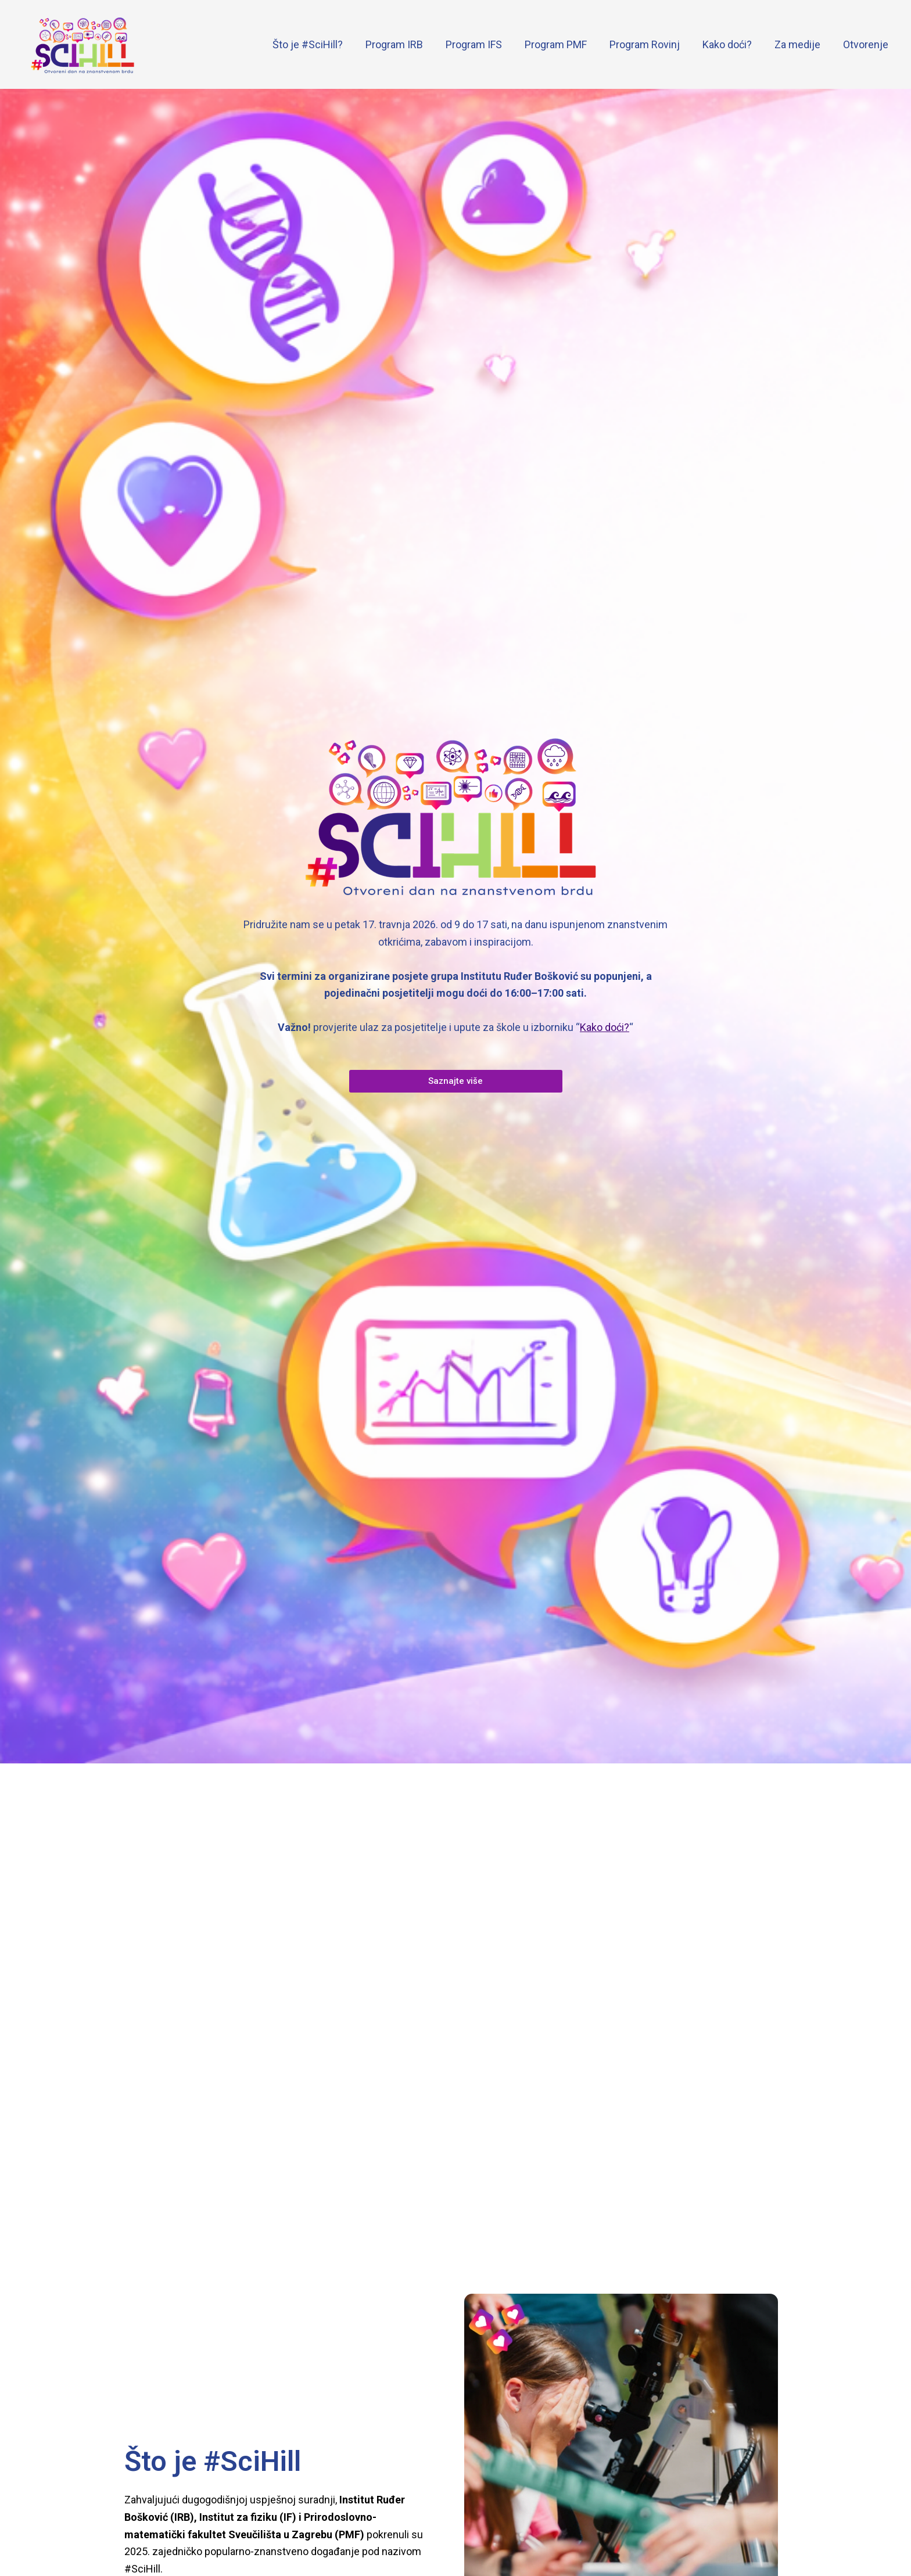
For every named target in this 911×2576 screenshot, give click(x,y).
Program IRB (405, 44)
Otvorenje (866, 44)
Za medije (800, 44)
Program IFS (483, 44)
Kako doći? (731, 44)
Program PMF (563, 44)
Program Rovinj (650, 44)
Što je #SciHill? (320, 44)
